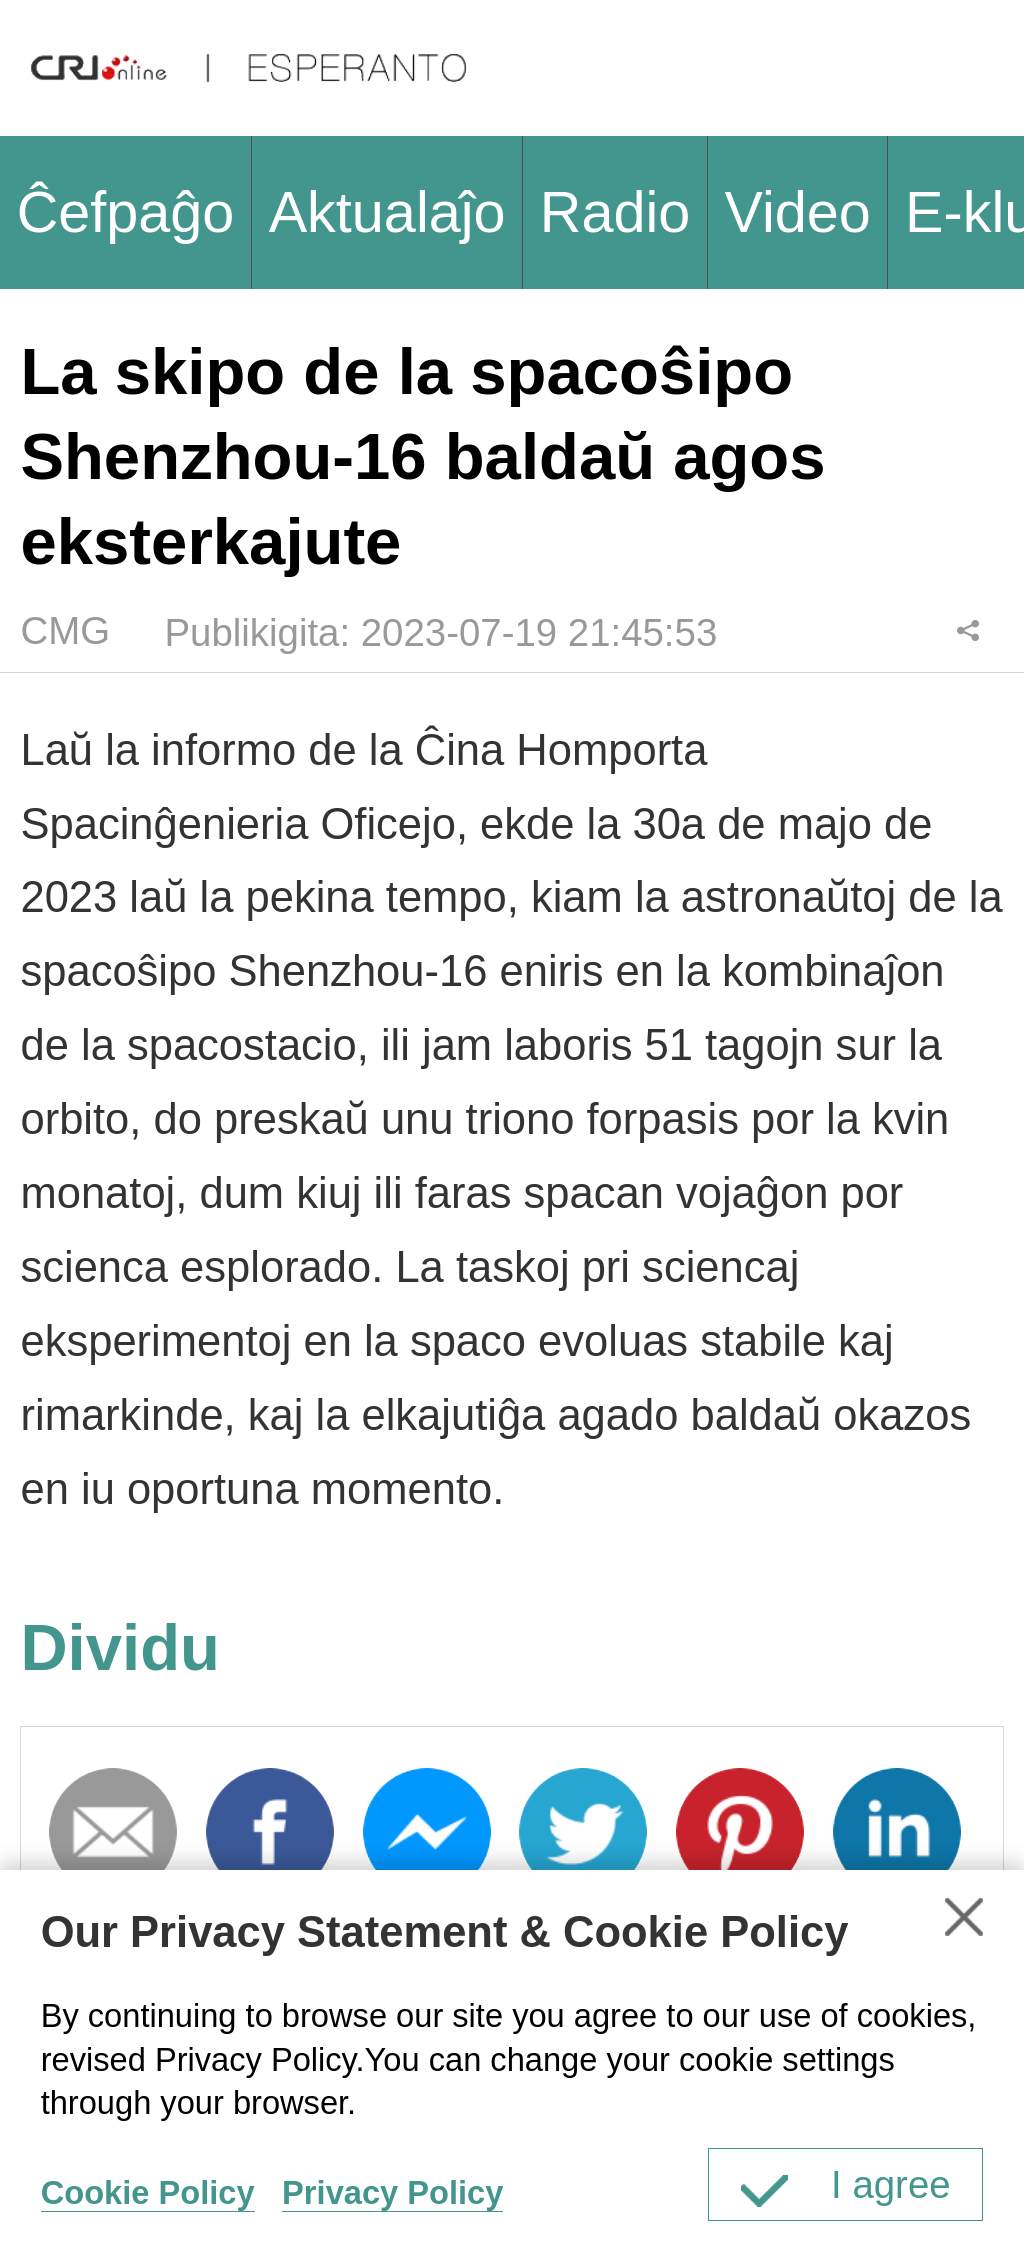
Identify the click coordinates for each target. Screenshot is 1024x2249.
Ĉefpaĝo (126, 212)
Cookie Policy (148, 2192)
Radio (615, 212)
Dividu (968, 630)
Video (798, 212)
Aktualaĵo (387, 212)
